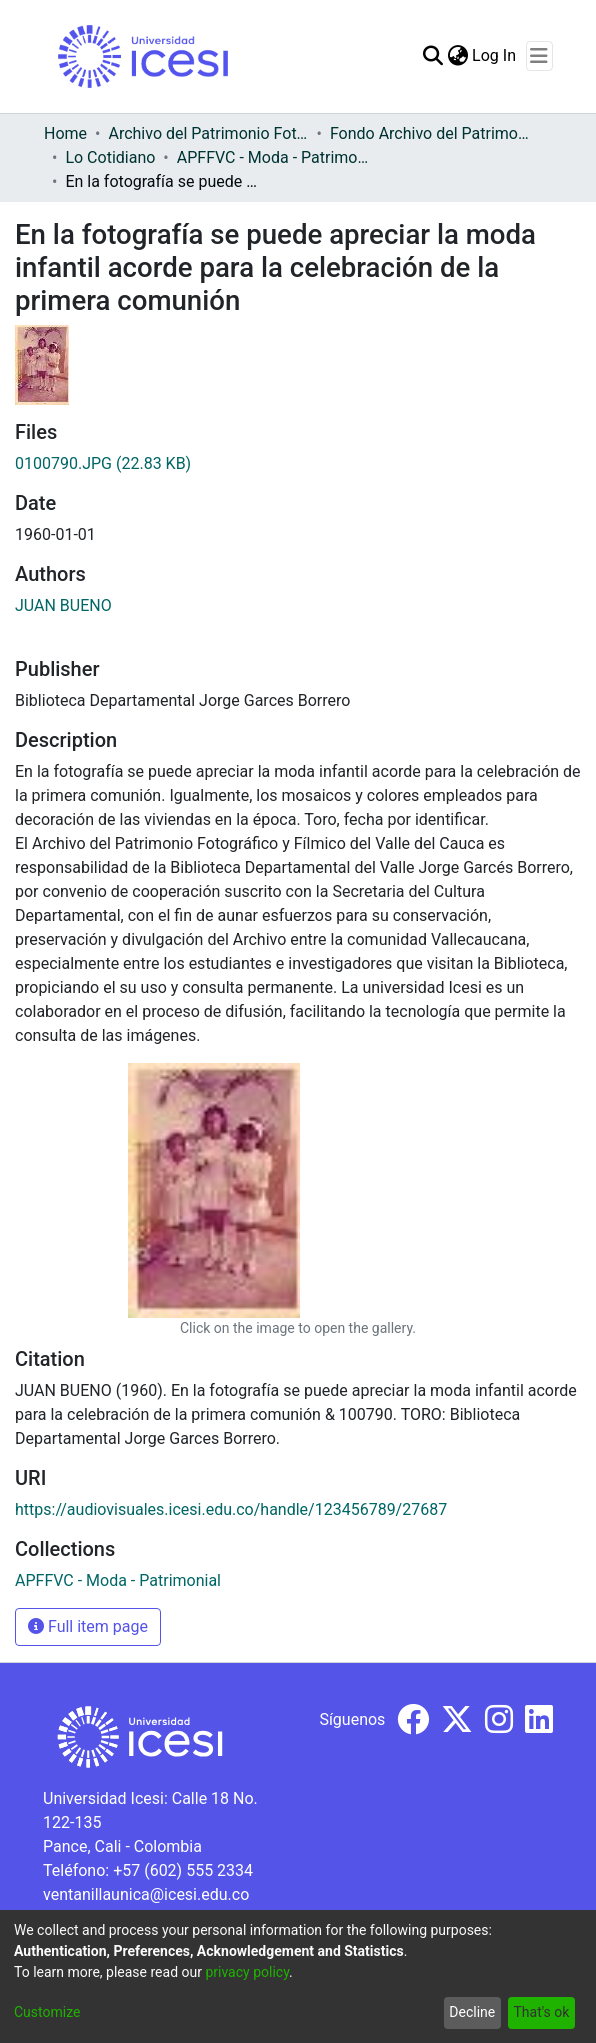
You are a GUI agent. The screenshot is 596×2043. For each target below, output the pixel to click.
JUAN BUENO (63, 605)
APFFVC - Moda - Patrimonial (277, 157)
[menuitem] (457, 56)
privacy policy (247, 1972)
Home (65, 133)
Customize (47, 2012)
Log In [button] (495, 55)
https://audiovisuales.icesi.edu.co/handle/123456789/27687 (231, 1509)
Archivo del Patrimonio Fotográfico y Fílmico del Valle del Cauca (208, 133)
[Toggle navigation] (539, 56)
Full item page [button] (88, 1626)
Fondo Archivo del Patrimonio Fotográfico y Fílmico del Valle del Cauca (430, 133)
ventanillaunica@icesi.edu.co (146, 1894)
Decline (472, 2012)
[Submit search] (432, 56)
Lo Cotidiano (110, 157)
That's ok (541, 2012)
